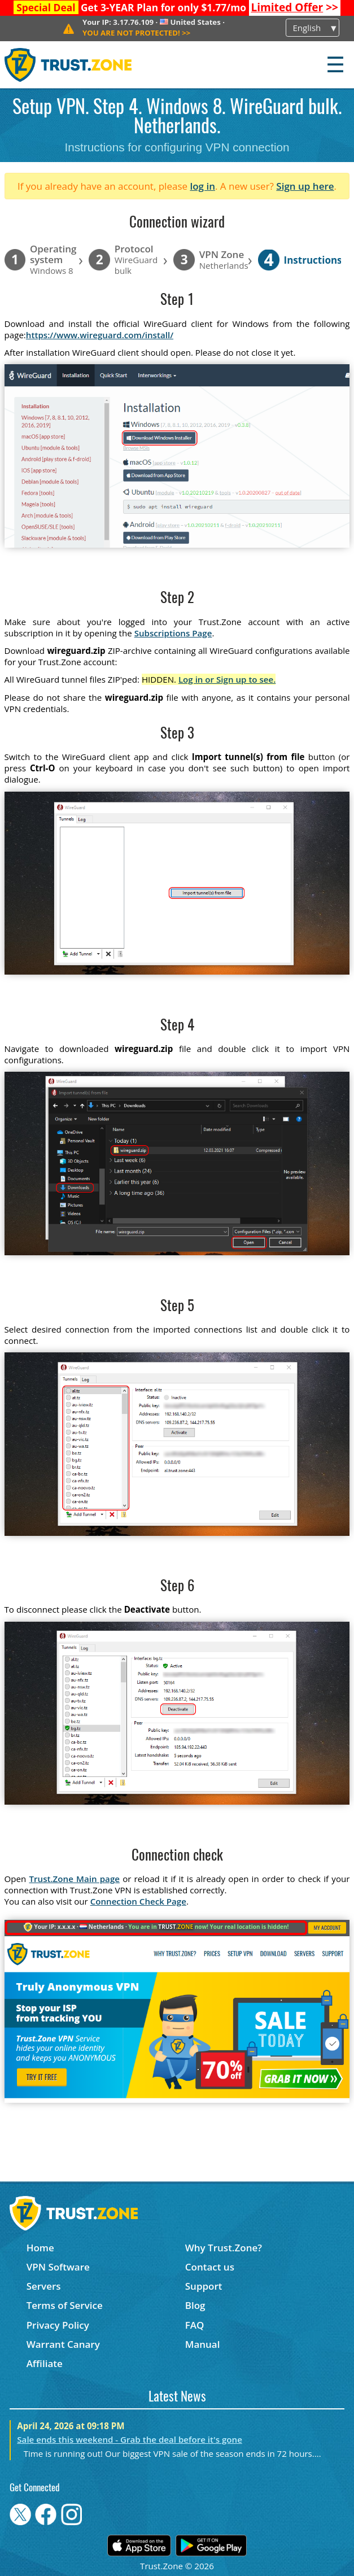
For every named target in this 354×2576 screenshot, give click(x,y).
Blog (195, 2305)
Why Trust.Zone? (223, 2247)
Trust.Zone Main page (74, 1878)
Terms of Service (65, 2305)
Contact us (209, 2266)
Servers (44, 2286)
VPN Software (58, 2266)
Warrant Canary (63, 2344)
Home (40, 2247)
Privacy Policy (58, 2325)
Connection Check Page (138, 1901)
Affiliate (45, 2363)
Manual (202, 2344)
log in (202, 186)
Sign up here (305, 186)
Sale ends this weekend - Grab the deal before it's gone (129, 2439)
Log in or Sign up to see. (227, 679)
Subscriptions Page (173, 633)
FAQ (194, 2325)
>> (294, 7)
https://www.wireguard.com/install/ (99, 334)
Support (203, 2286)
